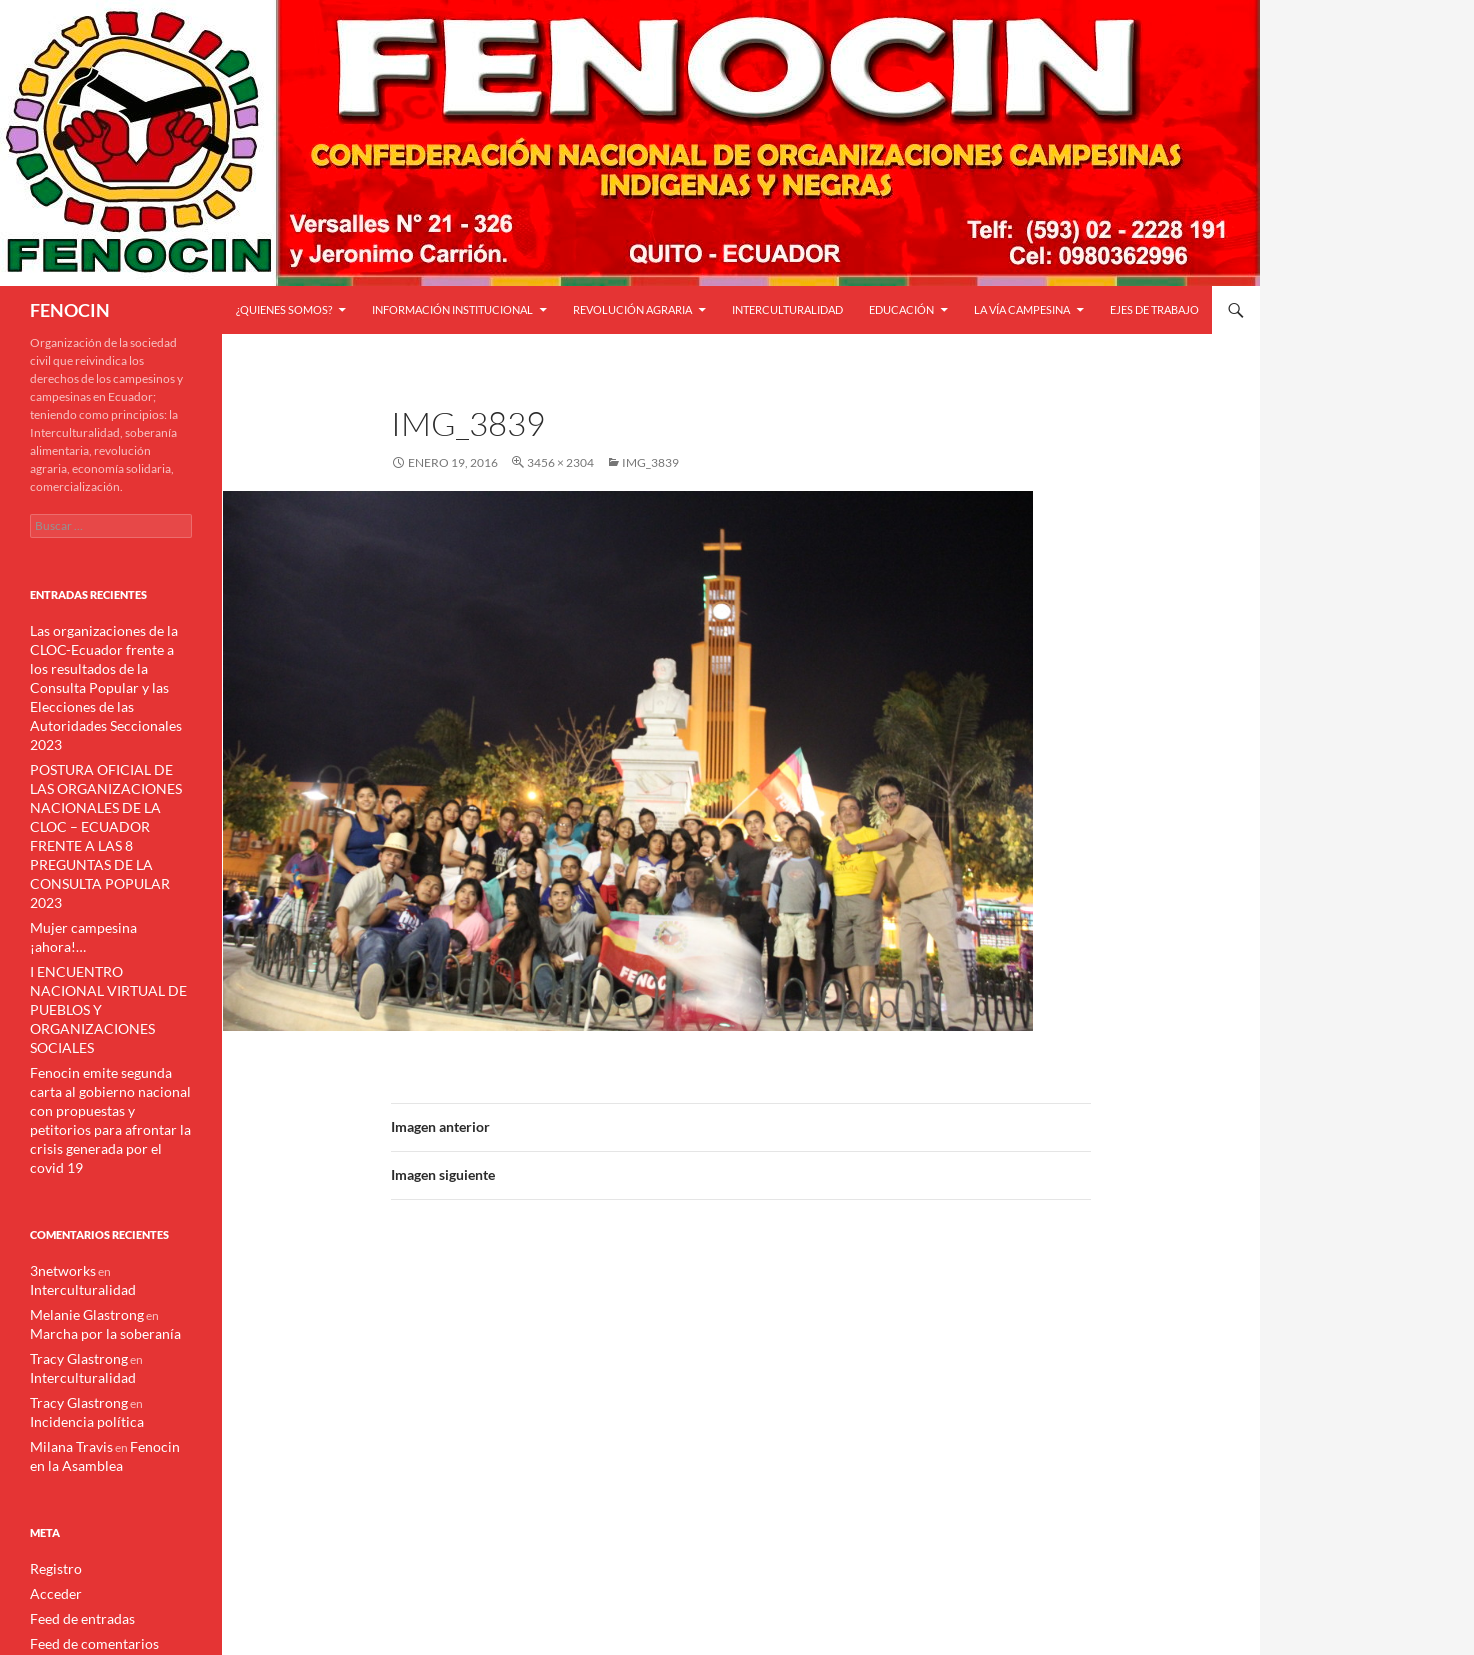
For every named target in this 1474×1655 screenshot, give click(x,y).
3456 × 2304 (560, 462)
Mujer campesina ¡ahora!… (100, 840)
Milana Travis (64, 1284)
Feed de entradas (74, 1452)
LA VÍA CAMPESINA (1022, 309)
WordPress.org (70, 1500)
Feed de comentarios (84, 1476)
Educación (901, 309)
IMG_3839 (650, 462)
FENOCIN (70, 310)
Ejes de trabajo (1154, 309)
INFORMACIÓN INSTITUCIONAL (452, 309)
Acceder (52, 1428)
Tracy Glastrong (71, 1200)
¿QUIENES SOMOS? (284, 309)
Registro (52, 1404)
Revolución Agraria (632, 309)
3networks (58, 1116)
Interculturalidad (787, 309)
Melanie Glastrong (78, 1158)
